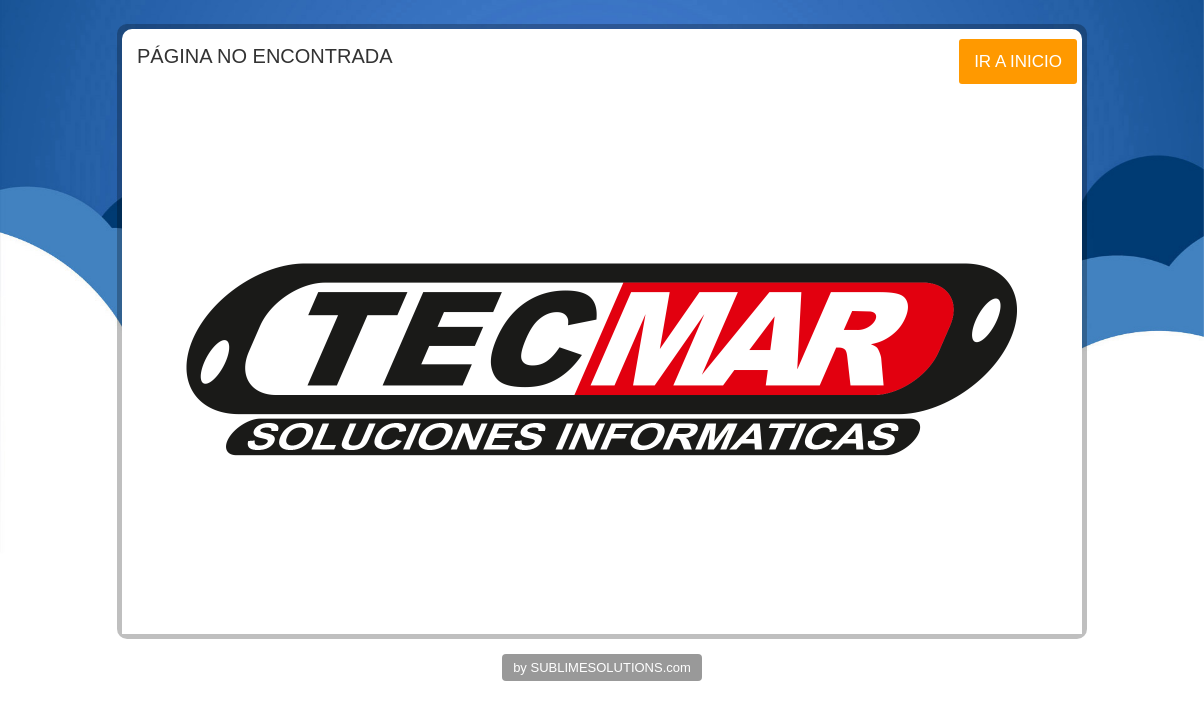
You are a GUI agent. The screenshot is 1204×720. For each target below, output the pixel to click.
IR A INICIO (1018, 61)
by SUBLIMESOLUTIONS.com (602, 667)
